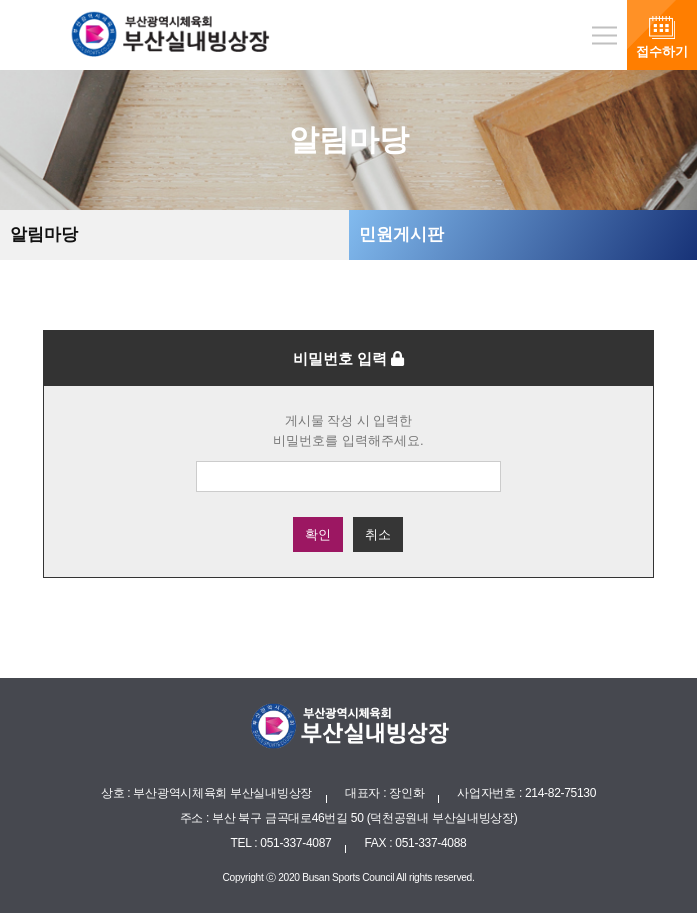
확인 (318, 534)
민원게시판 (401, 234)
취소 (378, 534)
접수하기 (662, 51)
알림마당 (44, 234)
